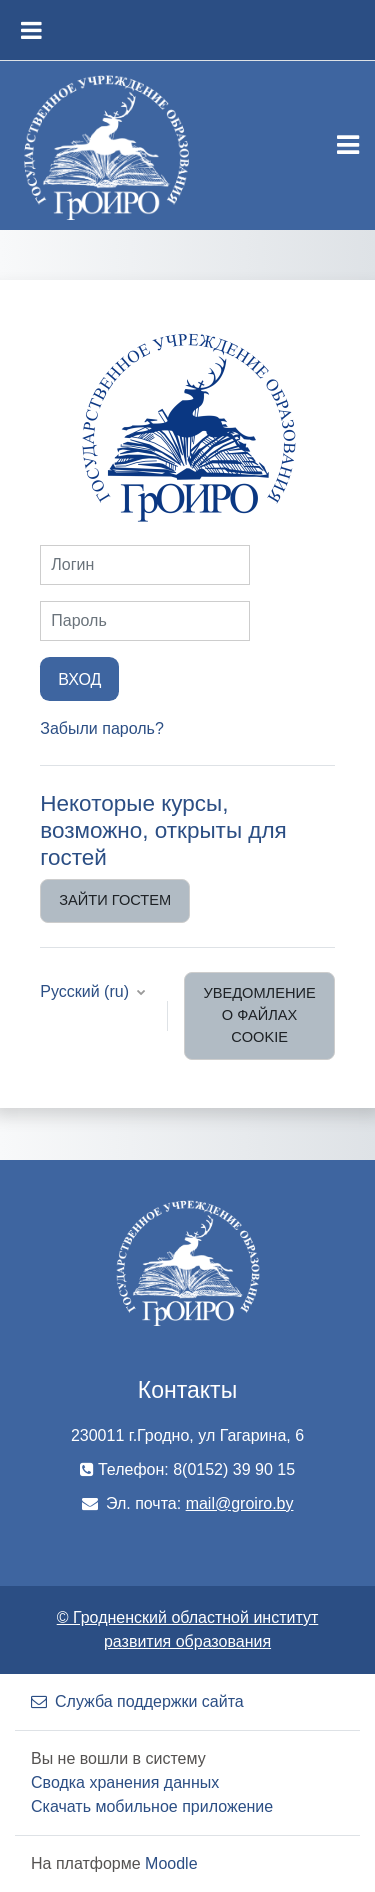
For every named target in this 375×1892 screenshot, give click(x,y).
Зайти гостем (115, 900)
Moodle (171, 1863)
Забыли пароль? (102, 728)
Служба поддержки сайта (137, 1701)
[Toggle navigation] (348, 145)
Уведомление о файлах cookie (259, 1015)
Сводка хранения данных (125, 1782)
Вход (79, 679)
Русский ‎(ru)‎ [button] (86, 991)
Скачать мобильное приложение (152, 1806)
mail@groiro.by (240, 1503)
